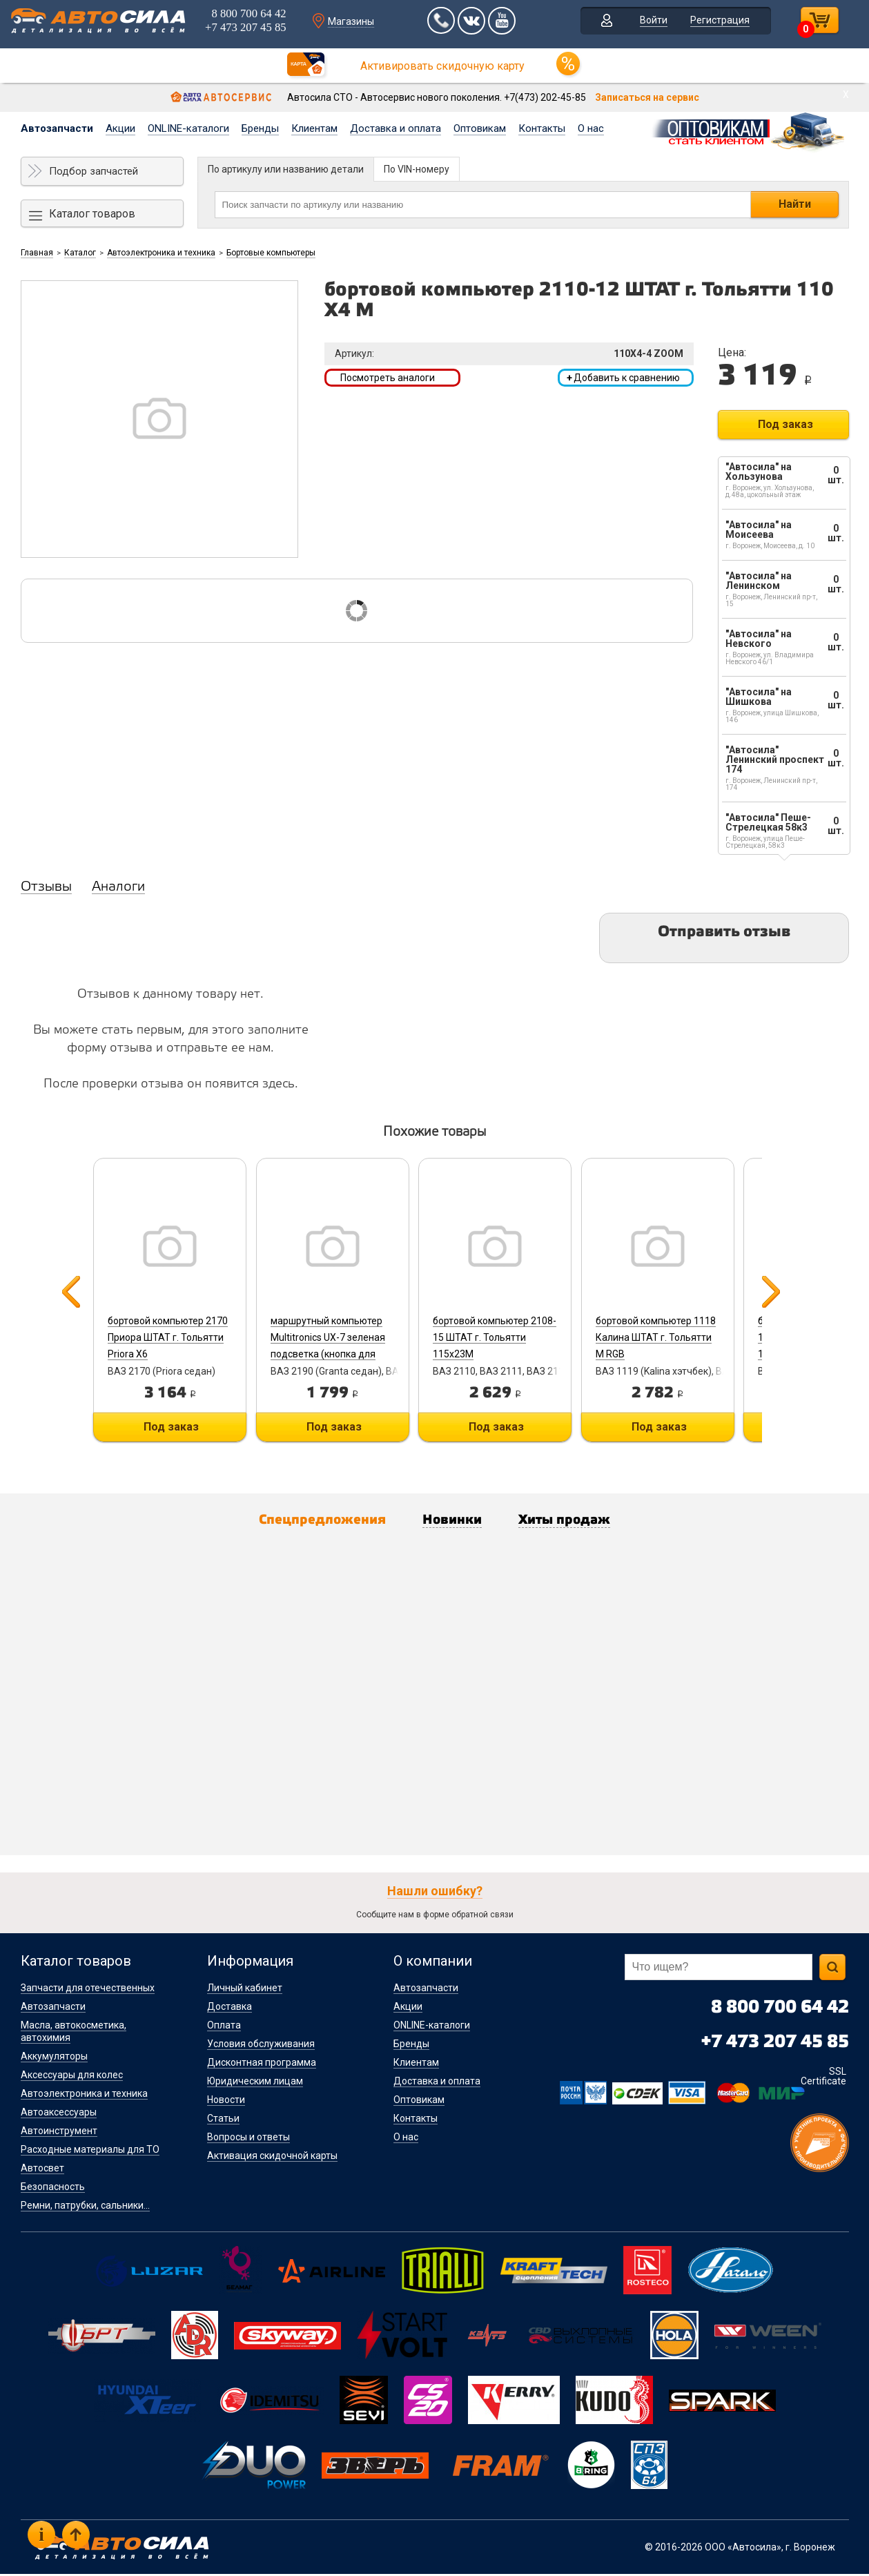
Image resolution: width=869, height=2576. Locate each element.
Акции (120, 128)
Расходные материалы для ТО (90, 2151)
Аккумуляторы (54, 2058)
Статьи (223, 2120)
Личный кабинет (244, 1989)
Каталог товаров (92, 213)
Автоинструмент (59, 2132)
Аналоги (118, 887)
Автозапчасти (57, 128)
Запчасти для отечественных (88, 1989)
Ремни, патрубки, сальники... (85, 2207)
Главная (37, 253)
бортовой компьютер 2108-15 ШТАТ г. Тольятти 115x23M (504, 1337)
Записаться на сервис (647, 97)
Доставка (229, 2008)
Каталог (80, 253)
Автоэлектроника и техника (161, 253)
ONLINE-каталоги (188, 128)
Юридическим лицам (255, 2083)
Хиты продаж (578, 1522)
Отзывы (46, 887)
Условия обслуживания (261, 2045)
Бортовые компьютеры (270, 253)
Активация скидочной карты (272, 2157)
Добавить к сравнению (623, 378)
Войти (654, 23)
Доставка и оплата (395, 128)
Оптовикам (479, 128)
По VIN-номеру (416, 169)
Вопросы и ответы (248, 2138)
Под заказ (785, 424)
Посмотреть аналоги (387, 377)
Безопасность (53, 2188)
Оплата (224, 2027)
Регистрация (720, 23)
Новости (226, 2101)
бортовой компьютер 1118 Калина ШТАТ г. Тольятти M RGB (671, 1337)
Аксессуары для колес (72, 2076)
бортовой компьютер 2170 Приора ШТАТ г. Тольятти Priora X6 (166, 1337)
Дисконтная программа (261, 2064)
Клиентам (314, 128)
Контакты (541, 128)
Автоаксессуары (59, 2114)
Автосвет (42, 2170)
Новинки (454, 1522)
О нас (591, 128)
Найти (795, 204)
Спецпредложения (311, 1522)
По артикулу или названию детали (286, 169)
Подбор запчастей (93, 171)
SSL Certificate (823, 2078)
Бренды (260, 128)
